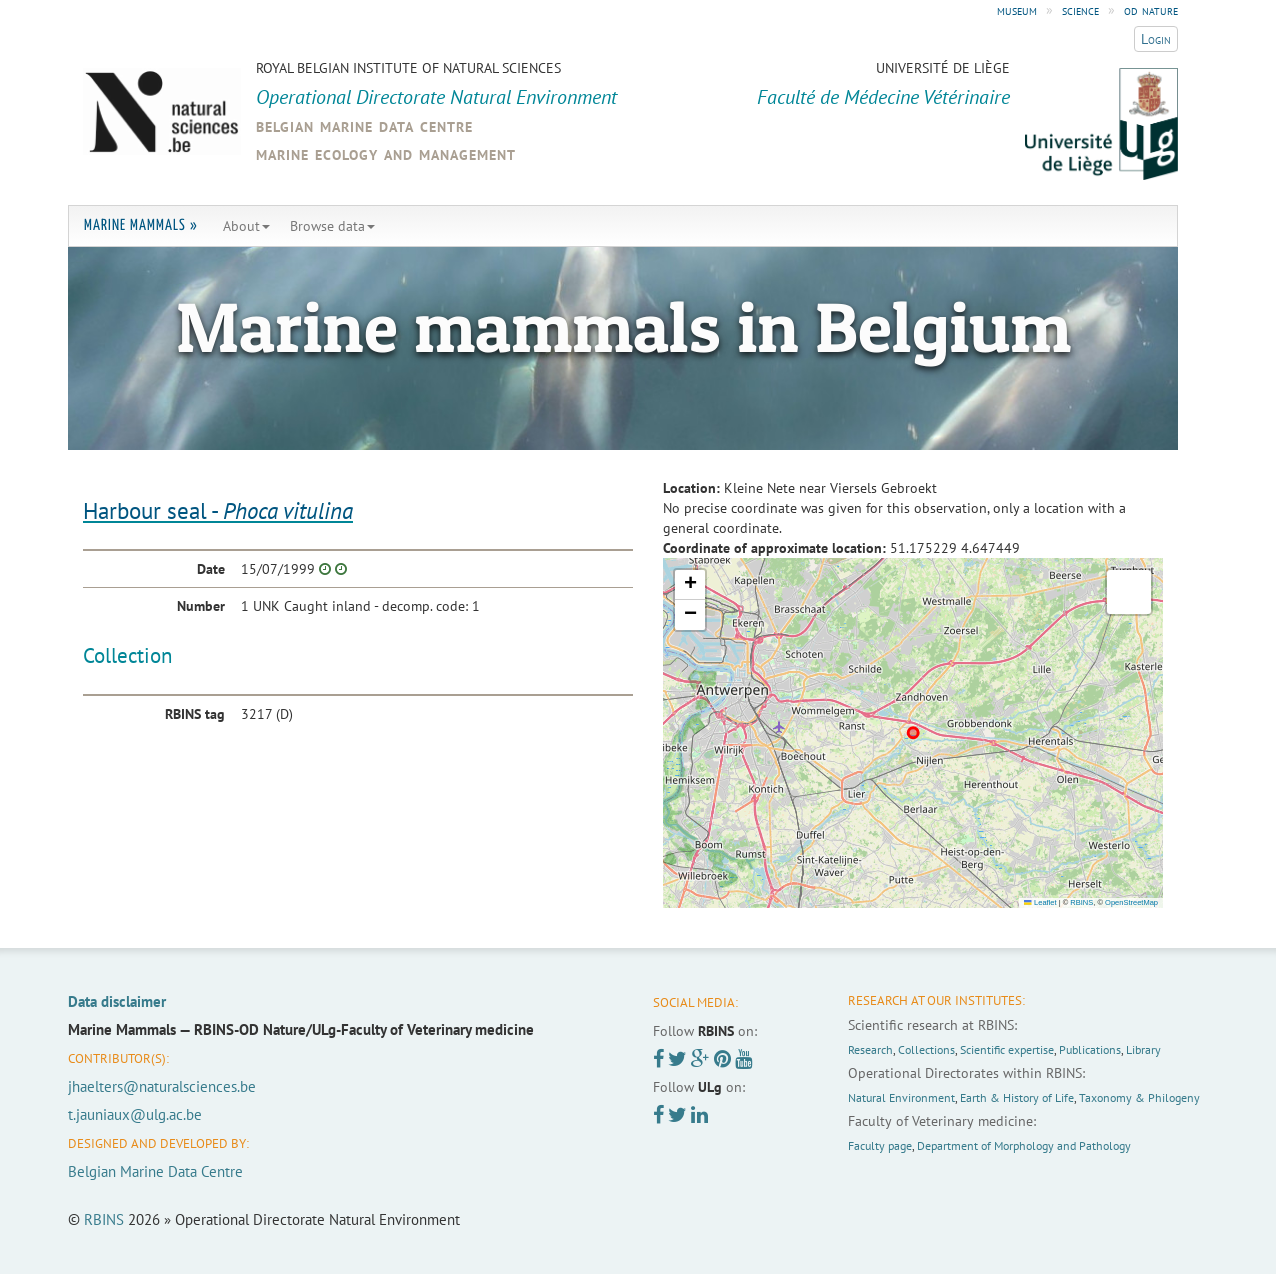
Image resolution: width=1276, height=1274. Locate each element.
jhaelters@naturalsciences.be (162, 1086)
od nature (1151, 10)
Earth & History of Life (1017, 1097)
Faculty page (880, 1145)
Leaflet (1040, 902)
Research (870, 1049)
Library (1143, 1049)
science (1080, 10)
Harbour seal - (218, 510)
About (246, 226)
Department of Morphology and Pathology (1024, 1145)
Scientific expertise (1007, 1049)
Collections (926, 1049)
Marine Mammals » (141, 225)
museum (1017, 10)
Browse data (332, 226)
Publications (1090, 1049)
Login (1156, 39)
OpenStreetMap (1131, 902)
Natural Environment (901, 1097)
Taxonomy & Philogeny (1139, 1097)
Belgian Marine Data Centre (155, 1171)
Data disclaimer (117, 1001)
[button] (690, 585)
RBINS (1081, 902)
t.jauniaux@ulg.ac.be (135, 1114)
